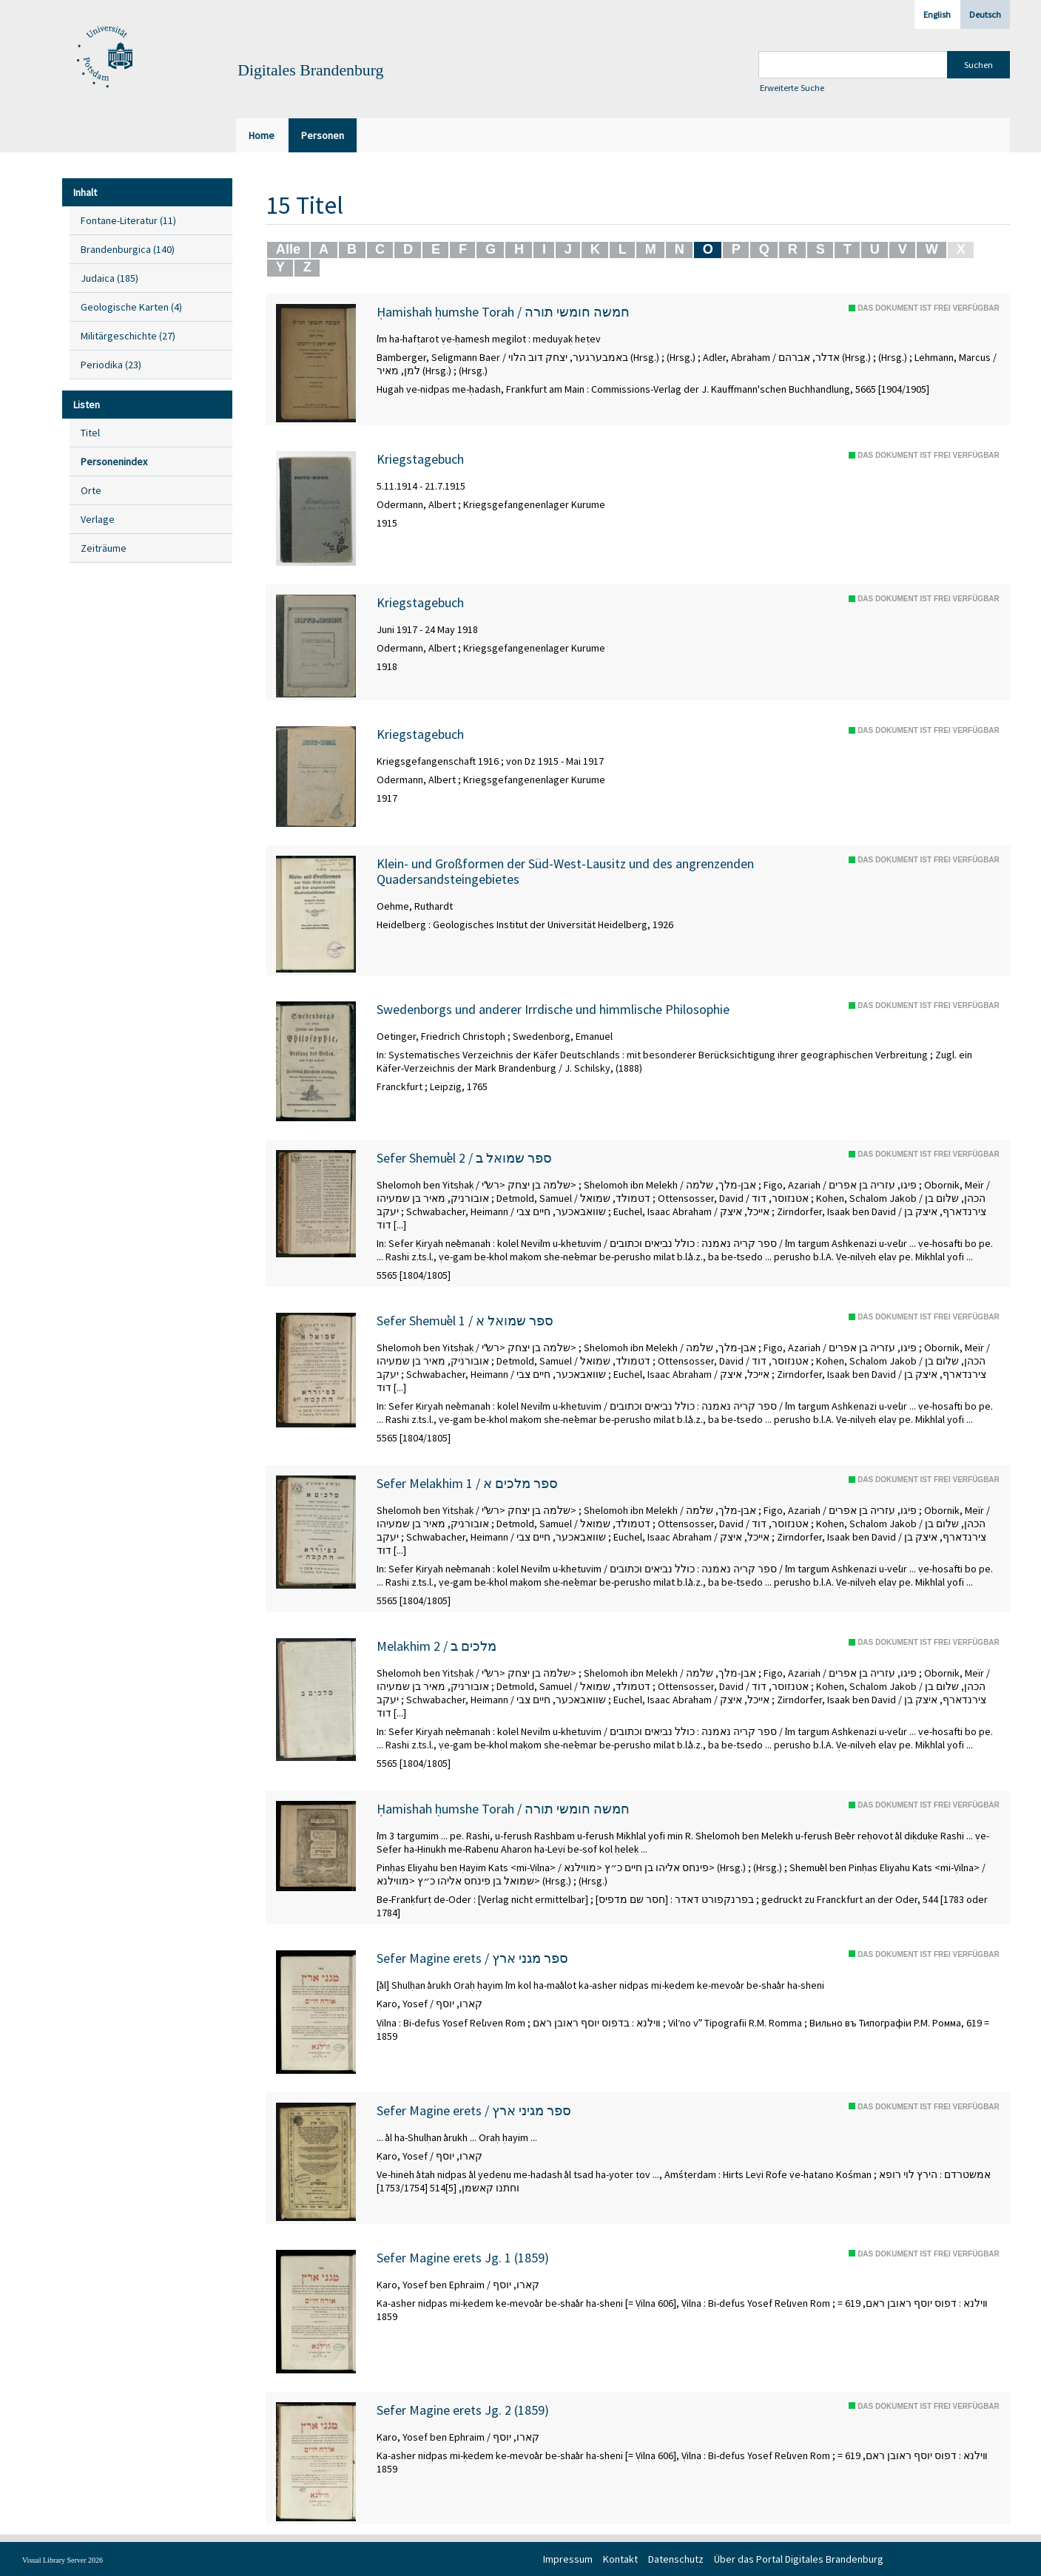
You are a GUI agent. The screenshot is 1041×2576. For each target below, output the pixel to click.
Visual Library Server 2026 (62, 2560)
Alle (288, 249)
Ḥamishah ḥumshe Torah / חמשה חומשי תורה (503, 312)
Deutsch (985, 14)
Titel (90, 432)
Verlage (98, 519)
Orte (91, 490)
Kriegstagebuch (420, 459)
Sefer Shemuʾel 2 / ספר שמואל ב (464, 1158)
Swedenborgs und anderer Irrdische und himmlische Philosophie (553, 1009)
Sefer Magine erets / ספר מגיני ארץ (474, 2111)
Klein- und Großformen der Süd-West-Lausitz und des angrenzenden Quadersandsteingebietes (565, 872)
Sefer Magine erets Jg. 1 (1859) (463, 2258)
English (937, 14)
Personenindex (114, 461)
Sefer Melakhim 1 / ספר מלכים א (467, 1483)
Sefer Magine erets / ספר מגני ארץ (472, 1958)
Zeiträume (104, 548)
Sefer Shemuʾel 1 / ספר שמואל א (465, 1321)
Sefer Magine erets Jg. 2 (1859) (463, 2410)
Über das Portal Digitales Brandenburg (798, 2559)
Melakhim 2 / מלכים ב (436, 1646)
